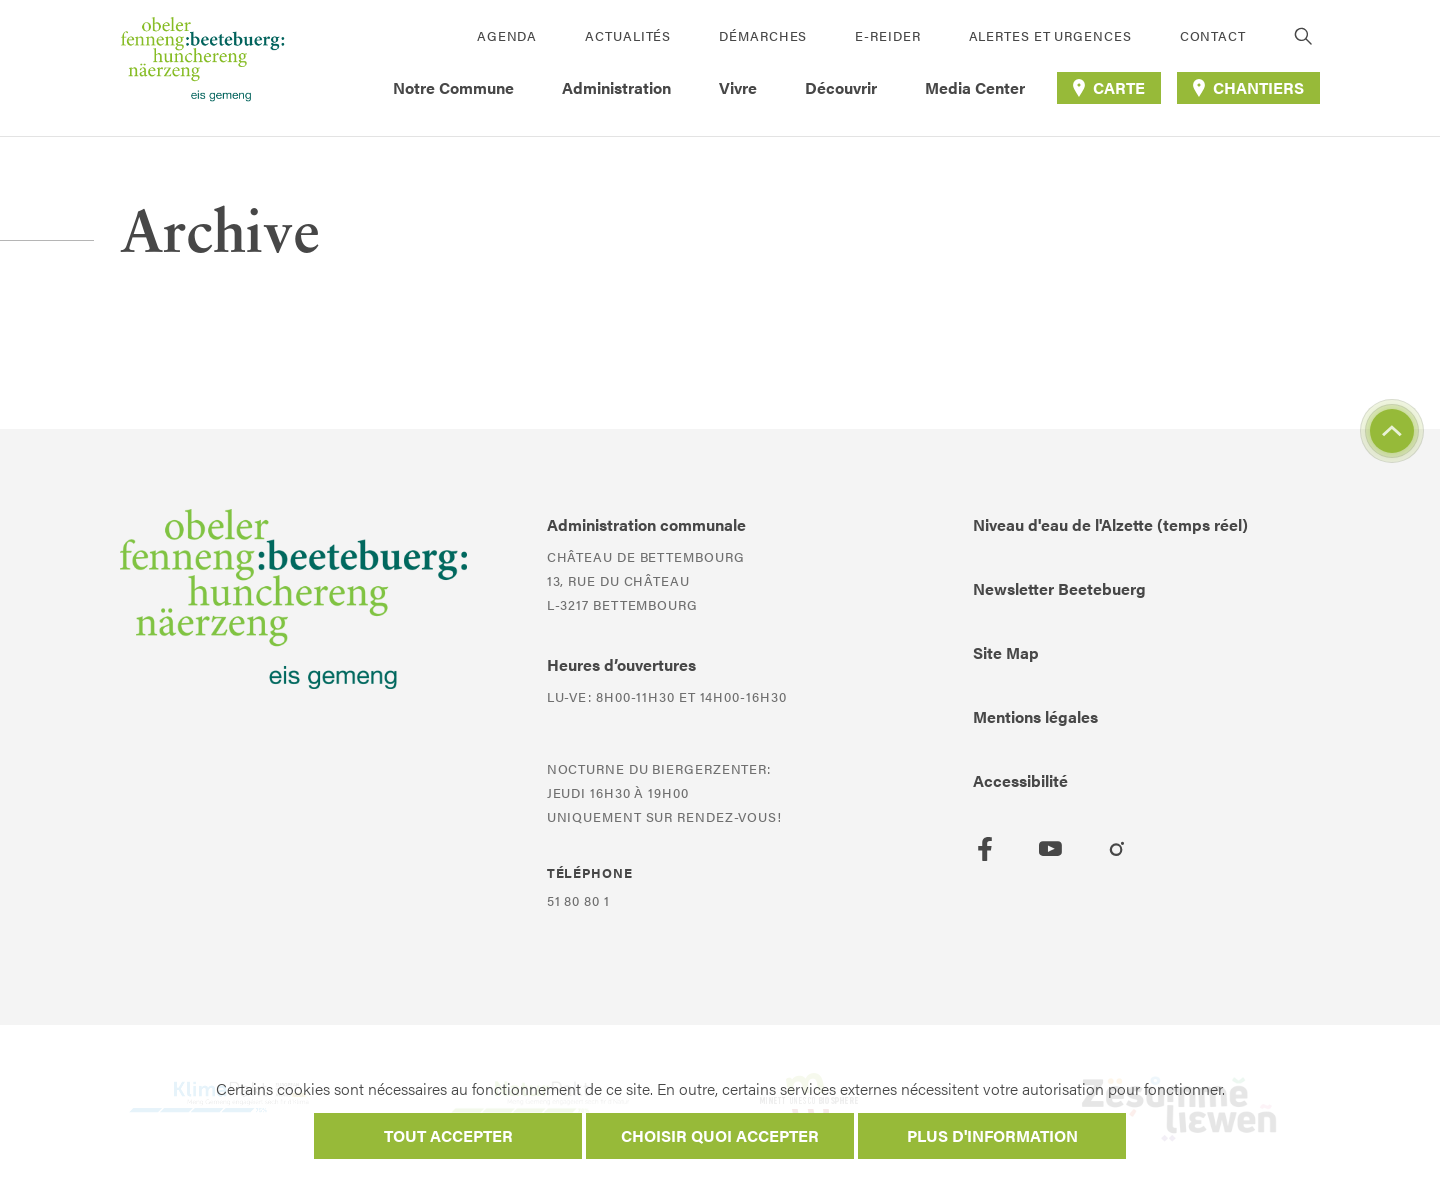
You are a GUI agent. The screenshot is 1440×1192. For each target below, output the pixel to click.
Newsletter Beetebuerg (1059, 588)
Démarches (763, 35)
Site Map (1006, 652)
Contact (1213, 35)
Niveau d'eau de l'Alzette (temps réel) (1110, 524)
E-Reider (887, 35)
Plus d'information (992, 1135)
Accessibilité (1020, 780)
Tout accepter (448, 1135)
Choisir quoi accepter (720, 1135)
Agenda (507, 35)
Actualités (628, 35)
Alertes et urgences (1050, 35)
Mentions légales (1035, 716)
